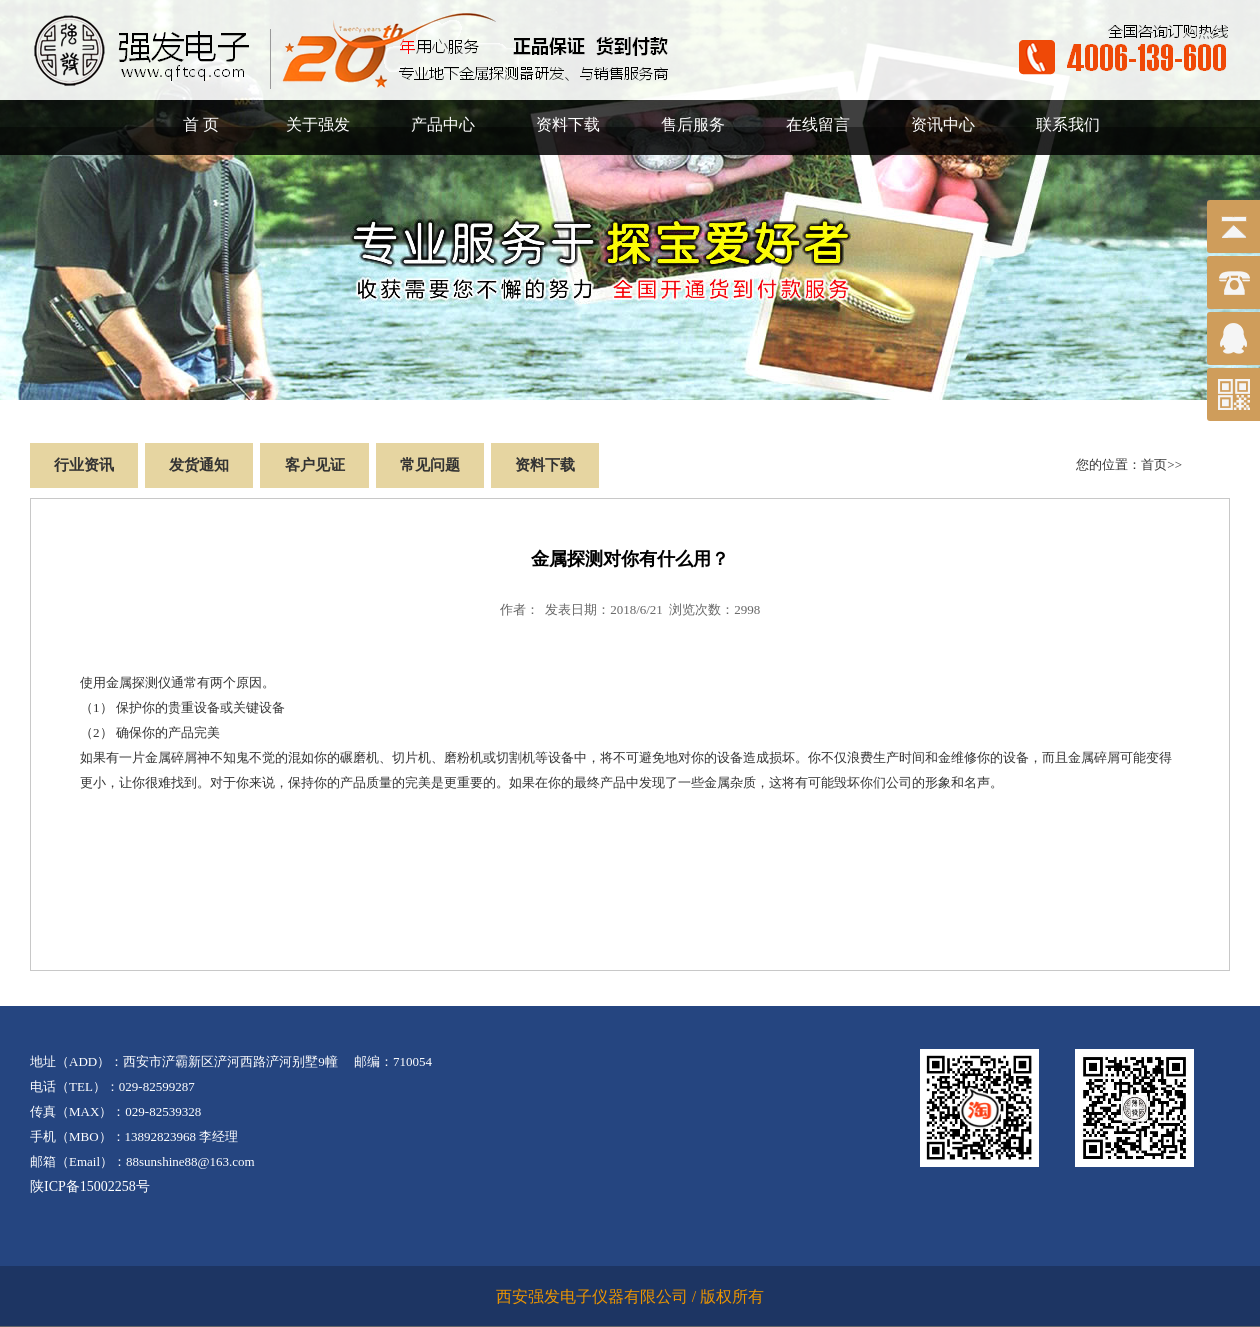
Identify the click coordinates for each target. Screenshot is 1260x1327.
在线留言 (818, 124)
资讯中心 (943, 124)
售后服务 (693, 124)
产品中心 (443, 124)
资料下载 (568, 124)
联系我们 (1068, 124)
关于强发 (318, 124)
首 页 (201, 124)
